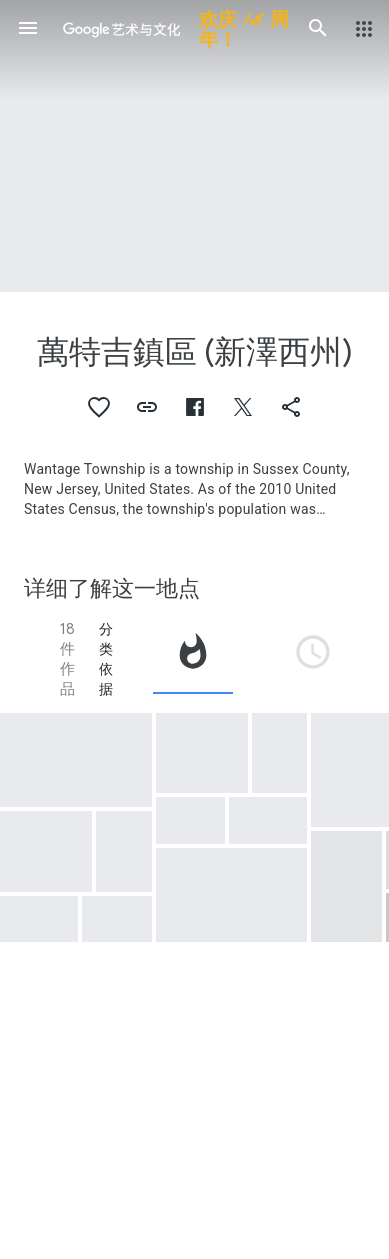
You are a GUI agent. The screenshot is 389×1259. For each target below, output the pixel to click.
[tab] (193, 659)
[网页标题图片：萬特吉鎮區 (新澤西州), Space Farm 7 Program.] (194, 146)
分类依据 (106, 659)
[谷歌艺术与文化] (173, 28)
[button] (28, 28)
